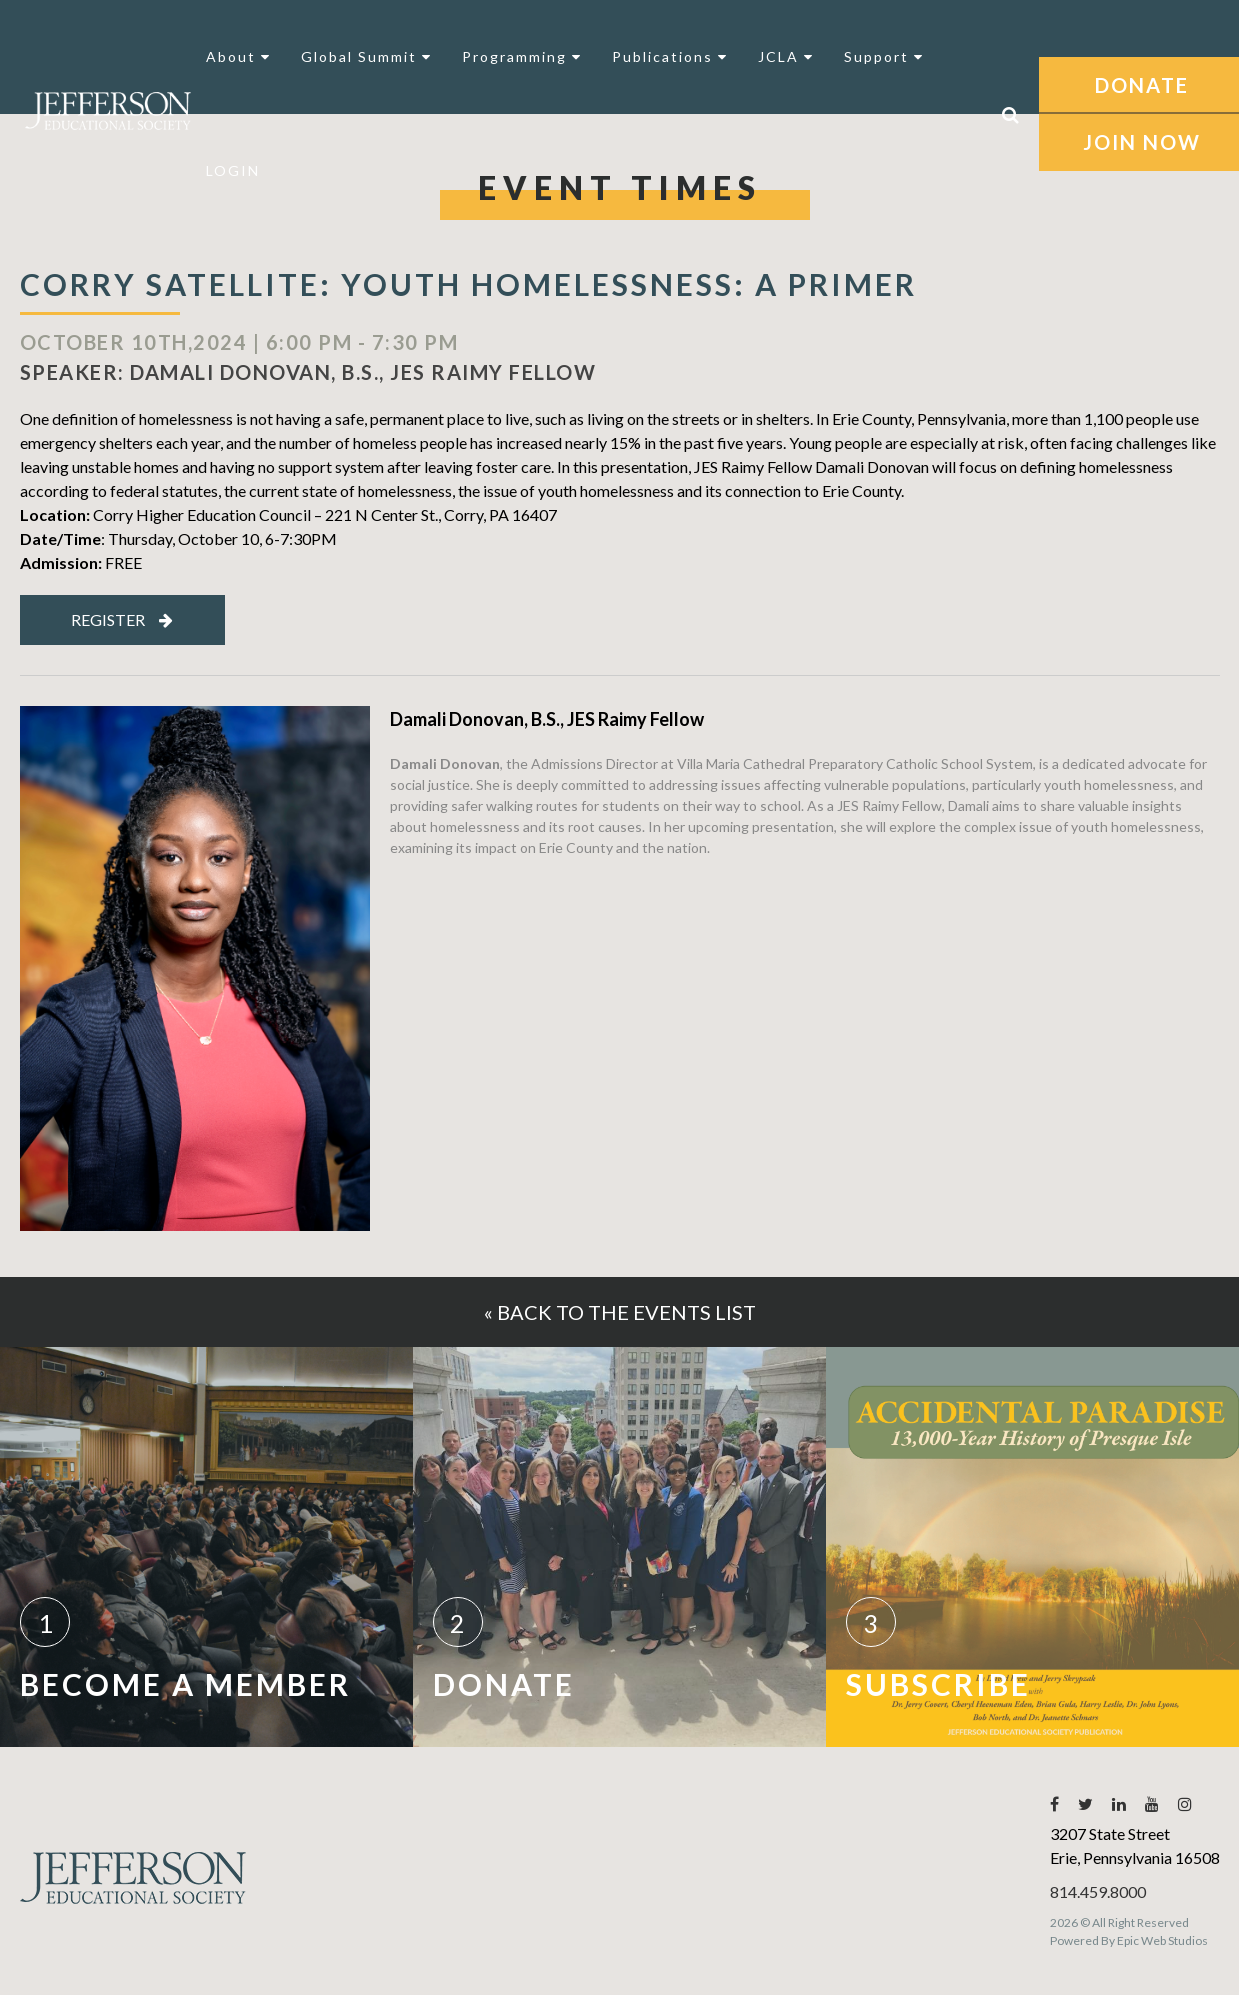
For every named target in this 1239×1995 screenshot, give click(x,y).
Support (884, 56)
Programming (522, 56)
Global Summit (366, 56)
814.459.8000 (1098, 1891)
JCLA (786, 56)
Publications (670, 56)
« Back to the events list (620, 1312)
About (238, 56)
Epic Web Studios (1162, 1940)
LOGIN (233, 170)
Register (122, 619)
